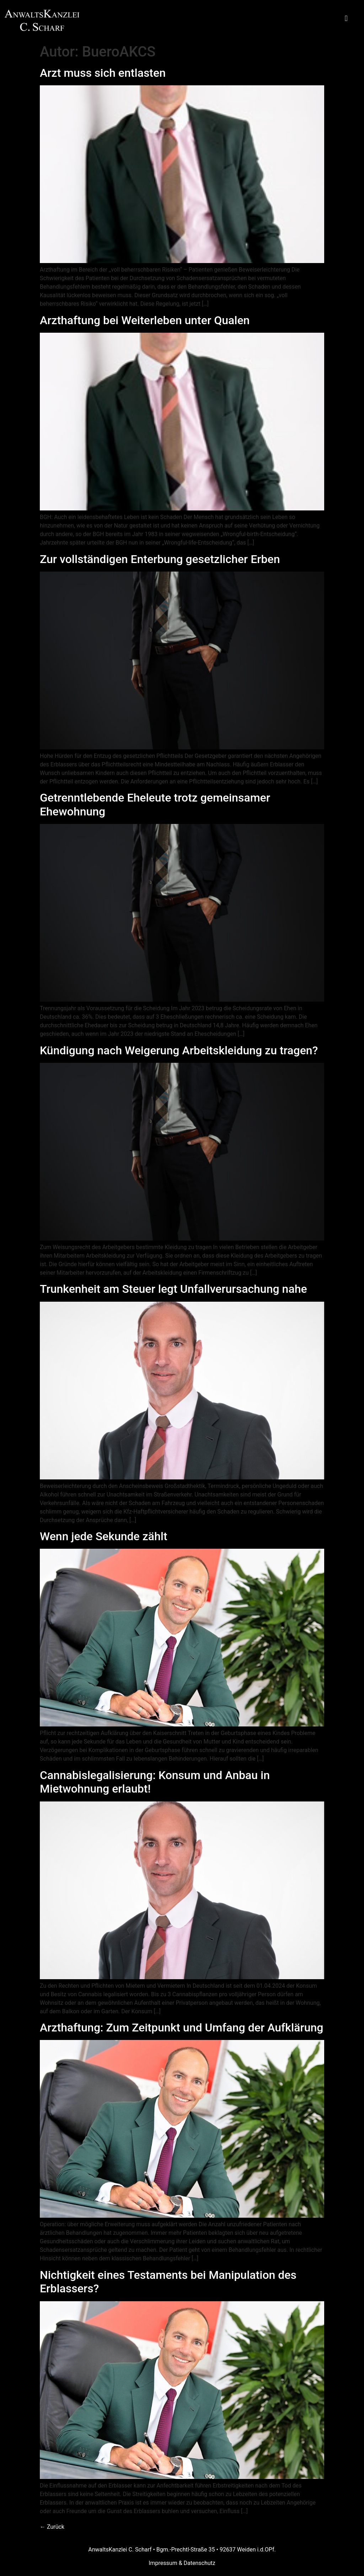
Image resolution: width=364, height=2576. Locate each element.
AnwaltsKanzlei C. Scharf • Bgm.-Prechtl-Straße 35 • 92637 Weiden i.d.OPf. (181, 2549)
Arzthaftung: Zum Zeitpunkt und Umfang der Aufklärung (181, 2027)
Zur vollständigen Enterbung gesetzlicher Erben (160, 559)
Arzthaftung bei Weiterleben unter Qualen (145, 320)
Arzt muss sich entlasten (103, 73)
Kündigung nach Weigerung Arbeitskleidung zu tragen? (179, 1050)
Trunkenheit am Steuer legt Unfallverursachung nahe (173, 1289)
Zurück (52, 2526)
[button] (346, 19)
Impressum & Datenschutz (182, 2563)
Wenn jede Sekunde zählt (103, 1536)
